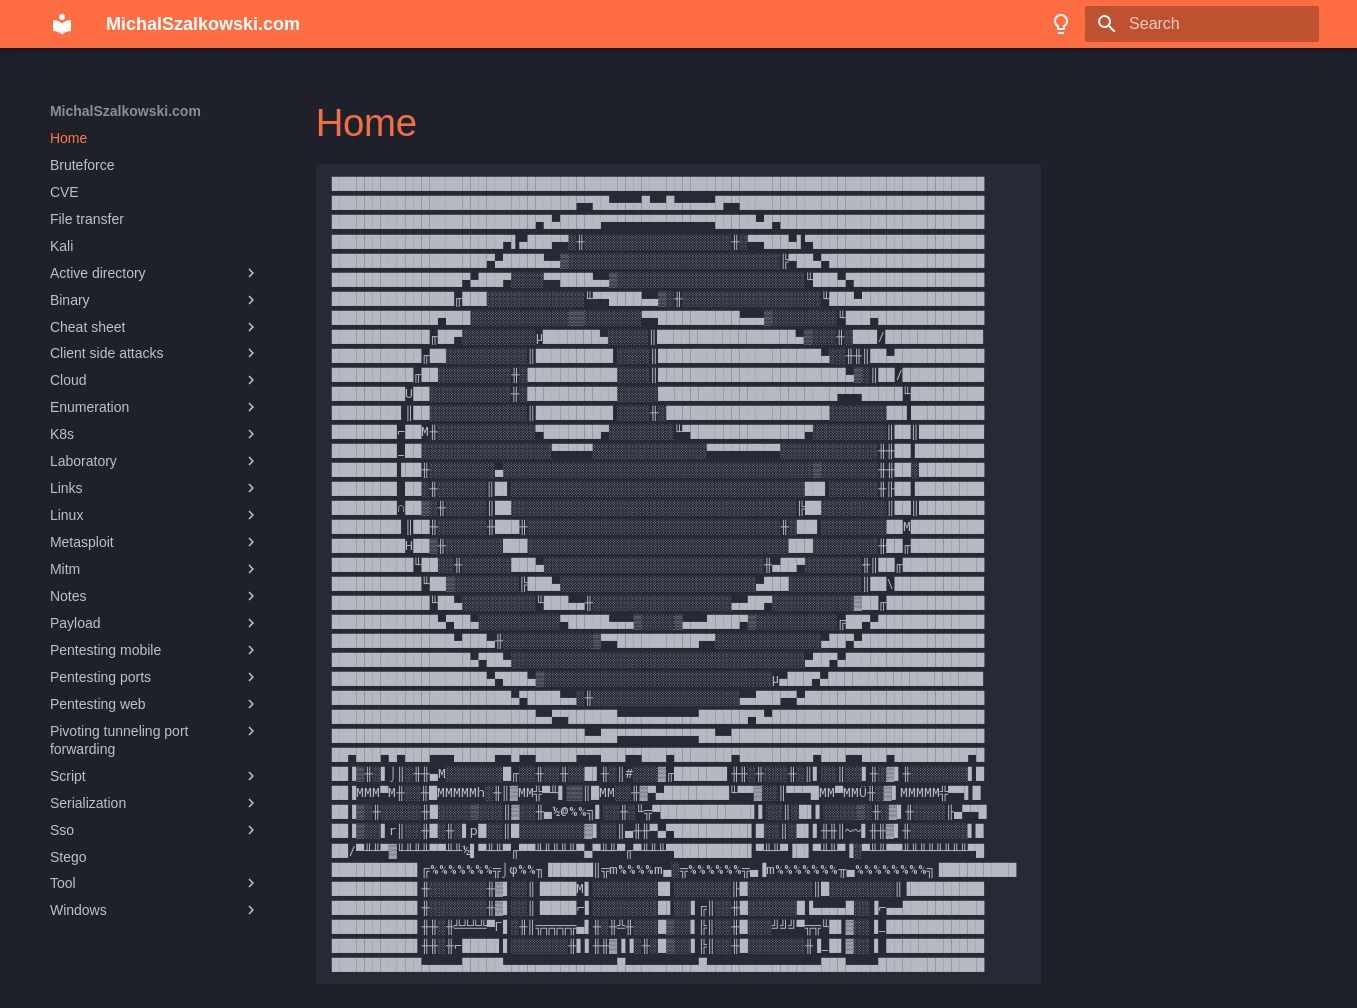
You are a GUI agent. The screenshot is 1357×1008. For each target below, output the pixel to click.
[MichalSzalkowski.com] (62, 24)
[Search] (1202, 24)
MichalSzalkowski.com (125, 111)
